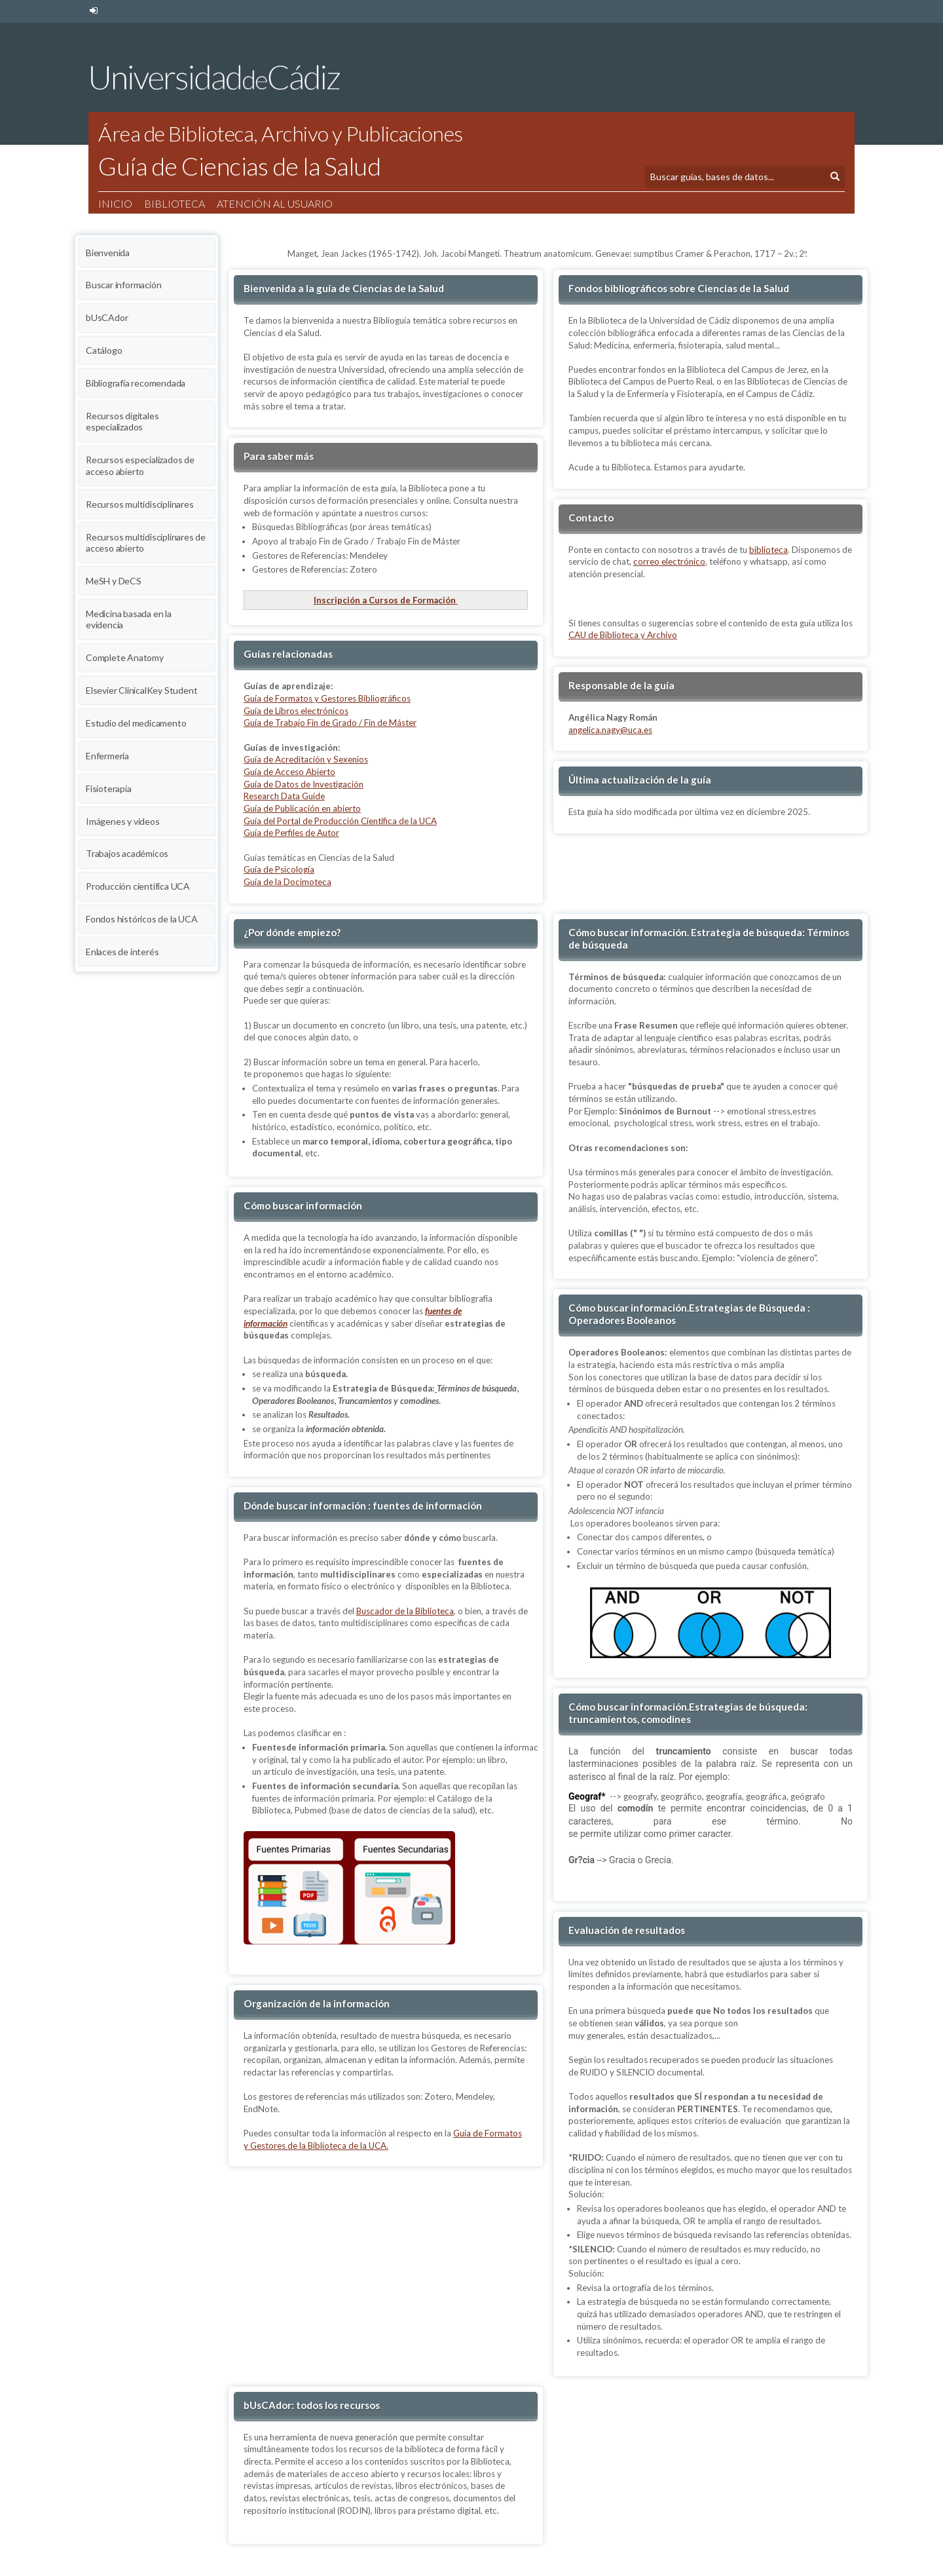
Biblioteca (174, 203)
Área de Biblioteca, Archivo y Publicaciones (280, 133)
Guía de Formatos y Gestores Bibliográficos (327, 698)
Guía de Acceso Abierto (289, 772)
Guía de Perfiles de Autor (291, 832)
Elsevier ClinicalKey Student (141, 690)
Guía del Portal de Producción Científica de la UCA (340, 821)
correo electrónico (669, 561)
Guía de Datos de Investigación (303, 784)
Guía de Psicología (279, 869)
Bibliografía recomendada (135, 382)
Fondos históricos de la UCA (142, 918)
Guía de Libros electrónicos (296, 711)
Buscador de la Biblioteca (405, 1611)
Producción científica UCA (138, 886)
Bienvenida (108, 252)
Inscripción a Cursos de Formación (386, 600)
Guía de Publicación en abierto (302, 808)
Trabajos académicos (127, 853)
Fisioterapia (109, 788)
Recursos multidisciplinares (140, 504)
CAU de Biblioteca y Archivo (622, 635)
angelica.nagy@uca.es (610, 730)
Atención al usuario (275, 203)
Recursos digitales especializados (122, 421)
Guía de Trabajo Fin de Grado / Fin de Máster (330, 722)
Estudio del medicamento (136, 723)
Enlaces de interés (122, 951)
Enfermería (107, 755)
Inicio (115, 203)
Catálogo (104, 350)
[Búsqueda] (735, 177)
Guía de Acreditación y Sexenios (306, 759)
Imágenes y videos (123, 821)
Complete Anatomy (125, 657)
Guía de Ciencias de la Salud (239, 166)
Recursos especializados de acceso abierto (140, 465)
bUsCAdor (107, 317)
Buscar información (123, 284)
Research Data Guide (284, 796)
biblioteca (768, 549)
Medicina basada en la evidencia (129, 619)
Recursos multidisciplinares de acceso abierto (146, 542)
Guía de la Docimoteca (287, 882)
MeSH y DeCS (113, 580)
